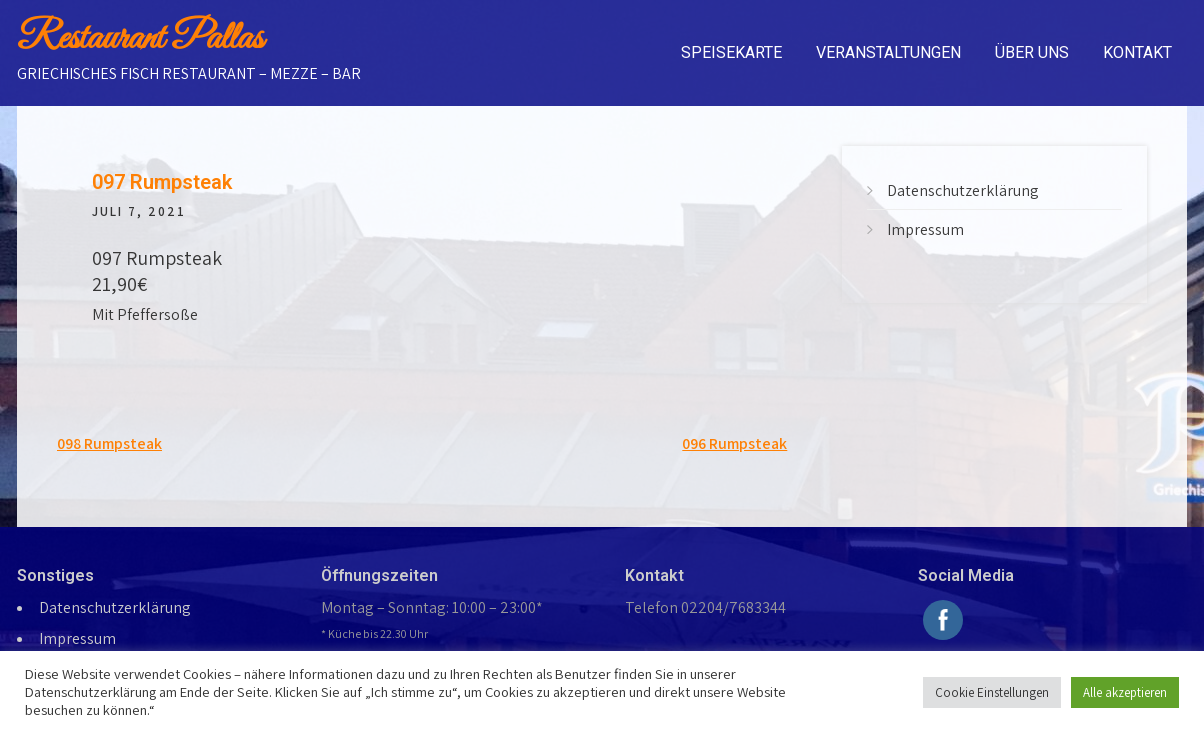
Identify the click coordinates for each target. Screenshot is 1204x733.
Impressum (925, 229)
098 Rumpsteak (109, 443)
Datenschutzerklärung (963, 190)
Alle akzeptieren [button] (1125, 692)
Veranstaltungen (888, 52)
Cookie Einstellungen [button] (992, 692)
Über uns (1032, 52)
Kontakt (1137, 52)
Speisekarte (731, 52)
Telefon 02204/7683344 (705, 607)
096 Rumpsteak (734, 443)
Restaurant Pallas (140, 39)
